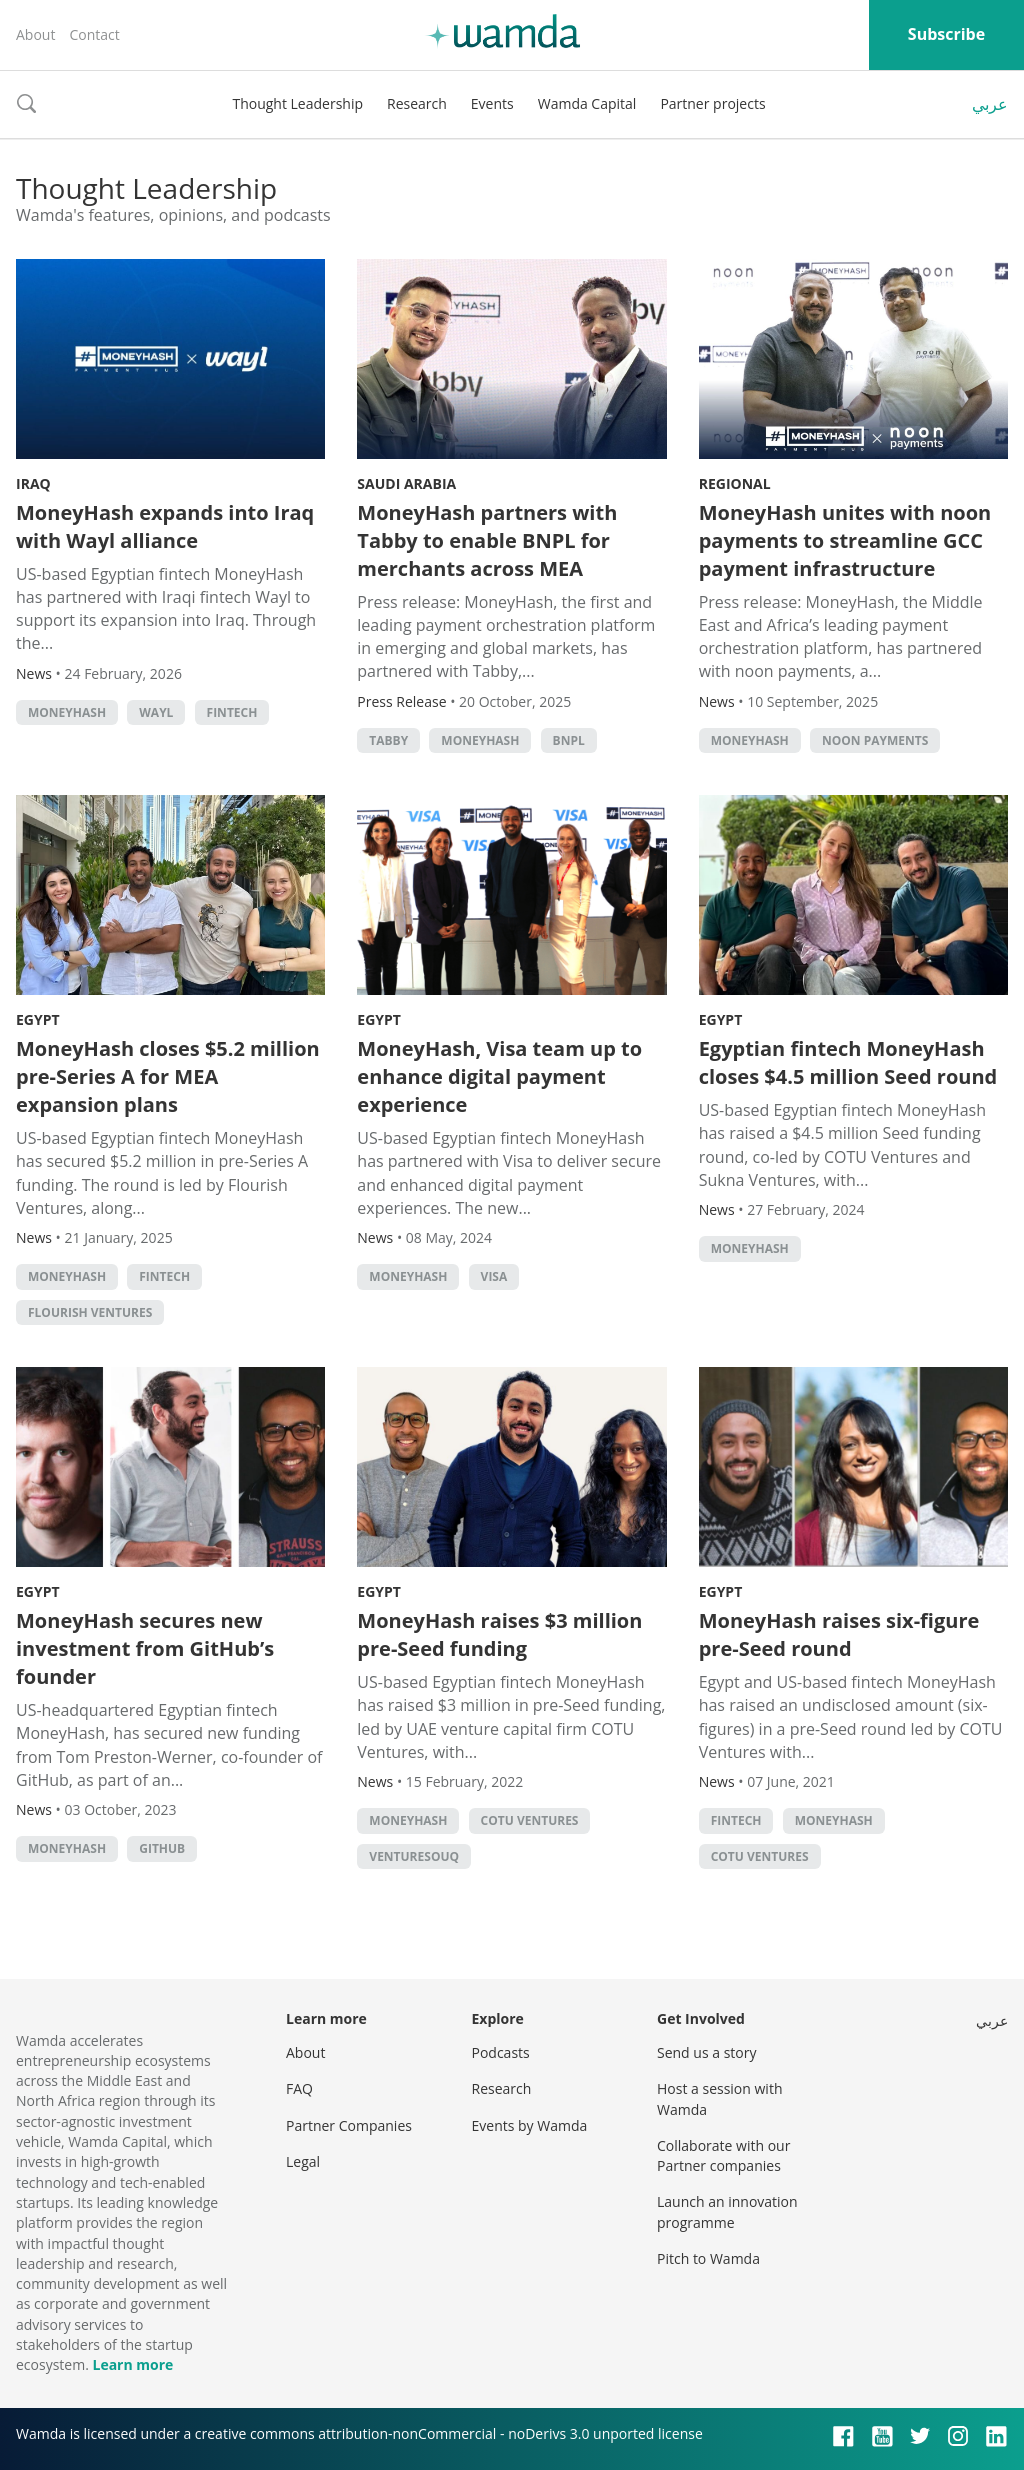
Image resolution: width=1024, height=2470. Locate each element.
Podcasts (501, 2052)
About (35, 34)
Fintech (232, 712)
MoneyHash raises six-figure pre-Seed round (839, 1634)
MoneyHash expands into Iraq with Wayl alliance (165, 526)
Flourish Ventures (90, 1312)
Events (492, 103)
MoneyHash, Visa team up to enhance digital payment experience (499, 1076)
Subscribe (946, 34)
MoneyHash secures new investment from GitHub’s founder (145, 1648)
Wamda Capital (587, 103)
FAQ (299, 2088)
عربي (990, 104)
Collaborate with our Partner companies (723, 2155)
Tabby (388, 740)
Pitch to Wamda (708, 2258)
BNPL (569, 740)
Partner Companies (349, 2125)
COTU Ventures (530, 1820)
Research (417, 103)
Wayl (156, 712)
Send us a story (706, 2052)
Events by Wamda (530, 2125)
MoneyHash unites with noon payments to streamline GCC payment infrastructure (845, 540)
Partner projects (712, 103)
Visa (494, 1276)
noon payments (875, 740)
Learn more (132, 2364)
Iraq (33, 483)
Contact (94, 34)
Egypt (38, 1019)
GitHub (162, 1848)
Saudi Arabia (406, 483)
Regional (735, 483)
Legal (303, 2161)
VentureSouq (414, 1856)
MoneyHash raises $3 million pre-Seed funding (499, 1634)
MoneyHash (67, 712)
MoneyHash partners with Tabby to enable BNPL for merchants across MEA (487, 540)
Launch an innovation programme (727, 2211)
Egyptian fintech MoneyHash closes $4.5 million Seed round (848, 1062)
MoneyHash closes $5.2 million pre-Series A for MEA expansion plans (168, 1076)
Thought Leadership (297, 103)
